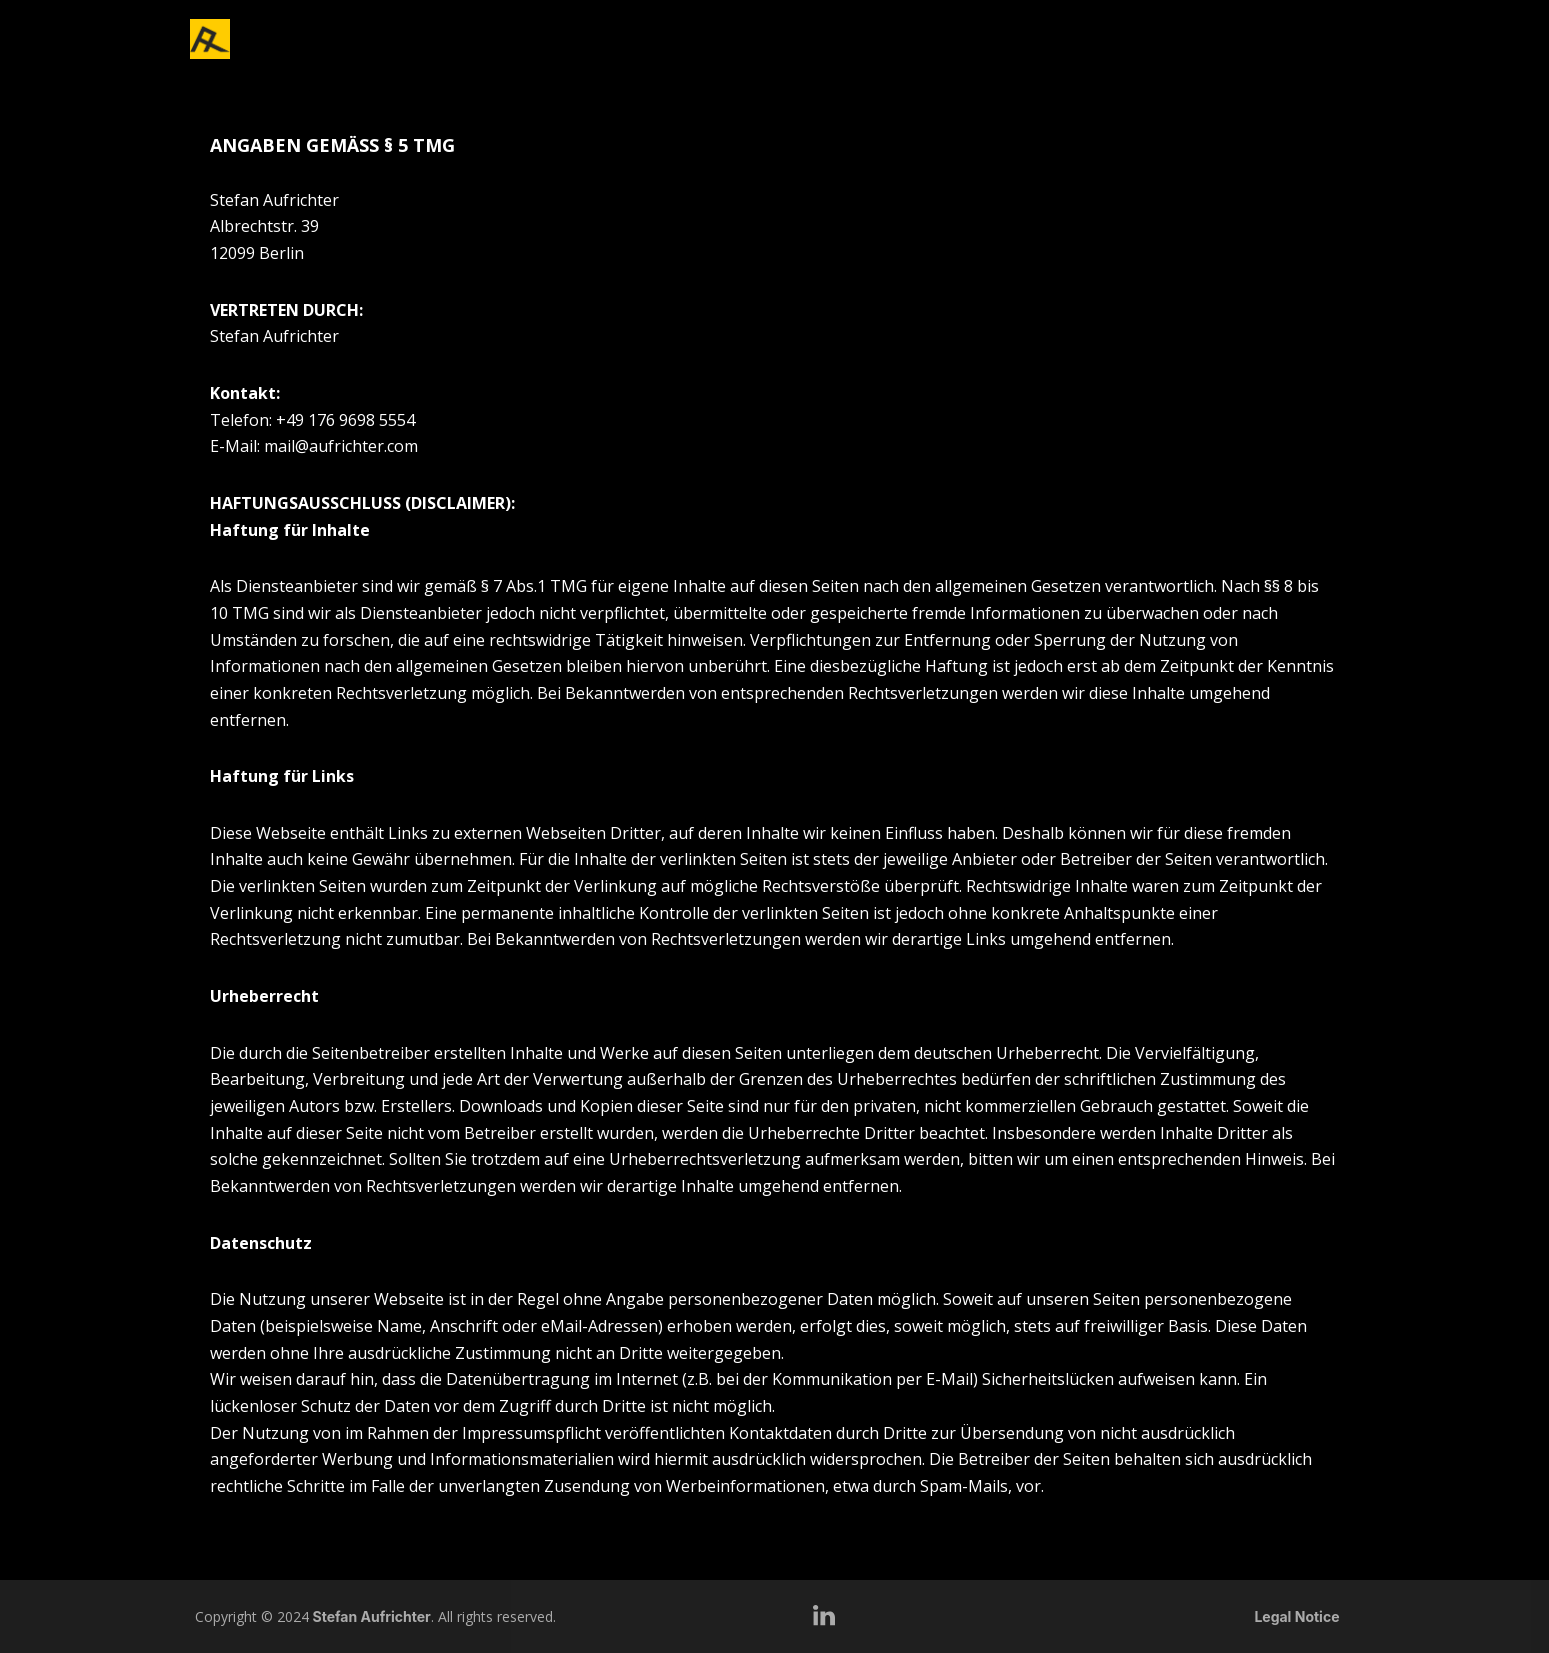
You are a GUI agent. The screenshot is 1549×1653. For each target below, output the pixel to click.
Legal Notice (1296, 1616)
